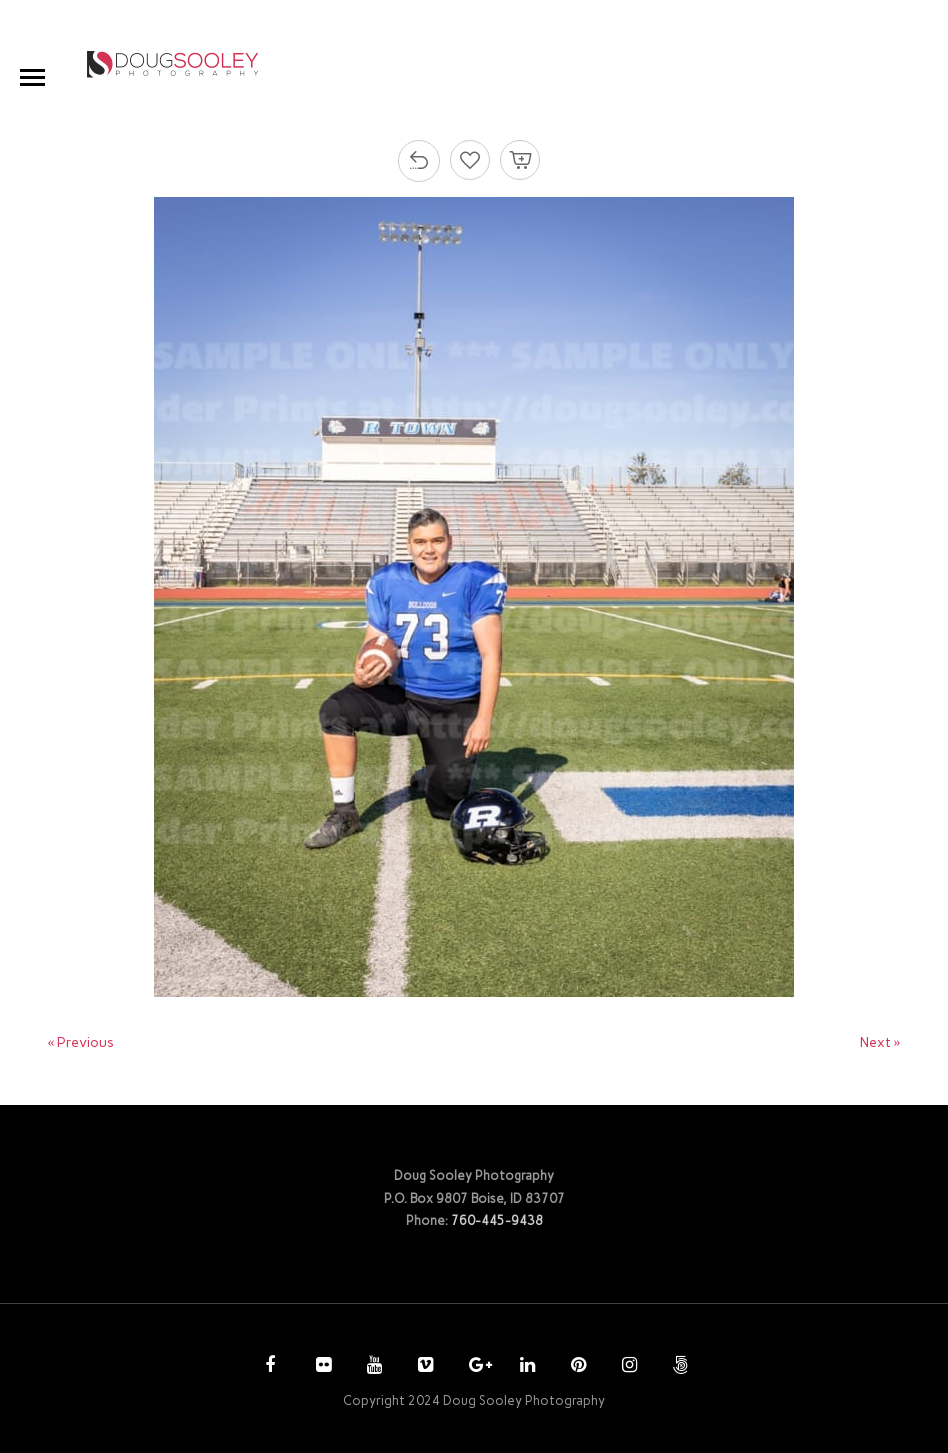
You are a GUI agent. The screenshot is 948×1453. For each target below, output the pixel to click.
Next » (880, 1042)
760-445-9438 (497, 1220)
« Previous (80, 1042)
